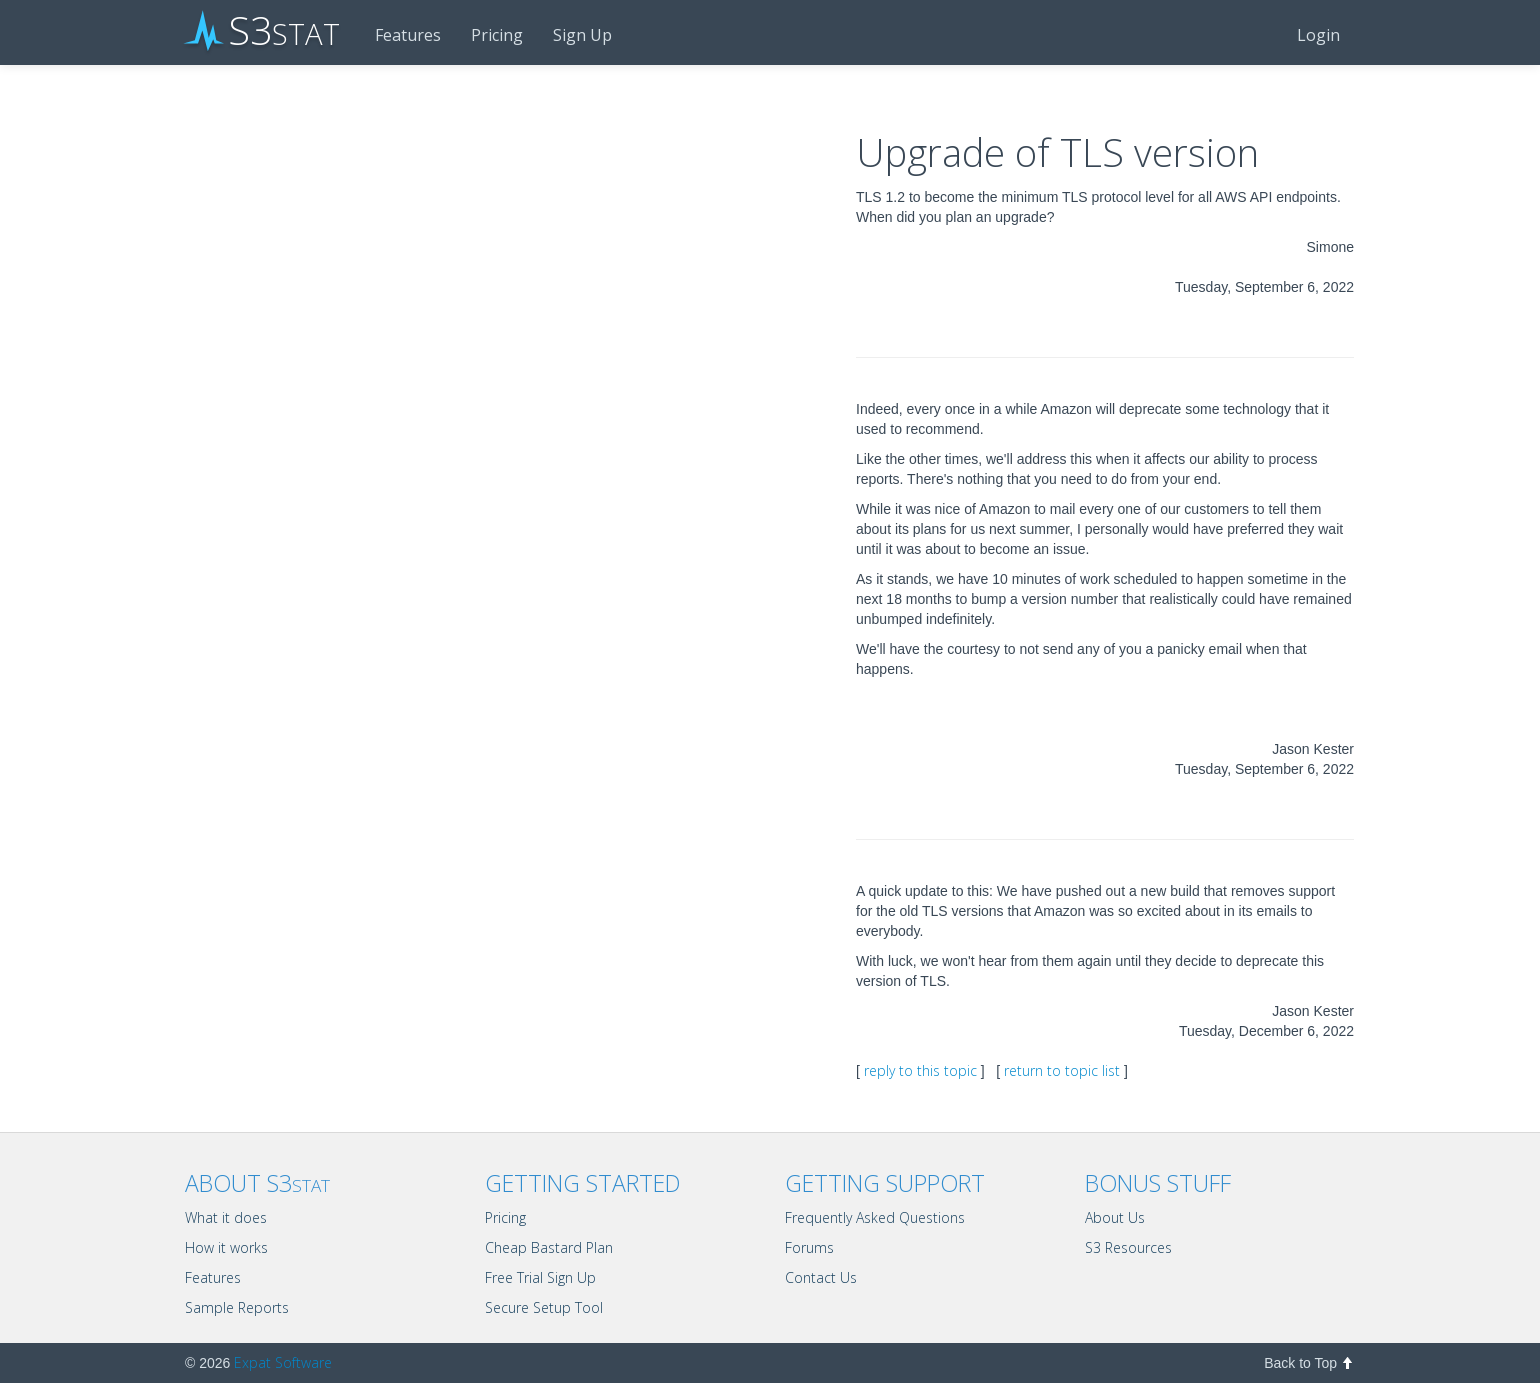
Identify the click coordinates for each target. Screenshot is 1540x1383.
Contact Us (821, 1277)
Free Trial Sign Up (540, 1277)
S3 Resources (1128, 1247)
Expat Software (283, 1362)
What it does (226, 1217)
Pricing (497, 35)
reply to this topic (920, 1070)
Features (408, 35)
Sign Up (582, 35)
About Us (1115, 1217)
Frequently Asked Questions (875, 1217)
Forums (809, 1247)
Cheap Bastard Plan (549, 1247)
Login (1318, 35)
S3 (262, 32)
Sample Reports (237, 1307)
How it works (226, 1247)
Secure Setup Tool (544, 1307)
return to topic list (1062, 1070)
